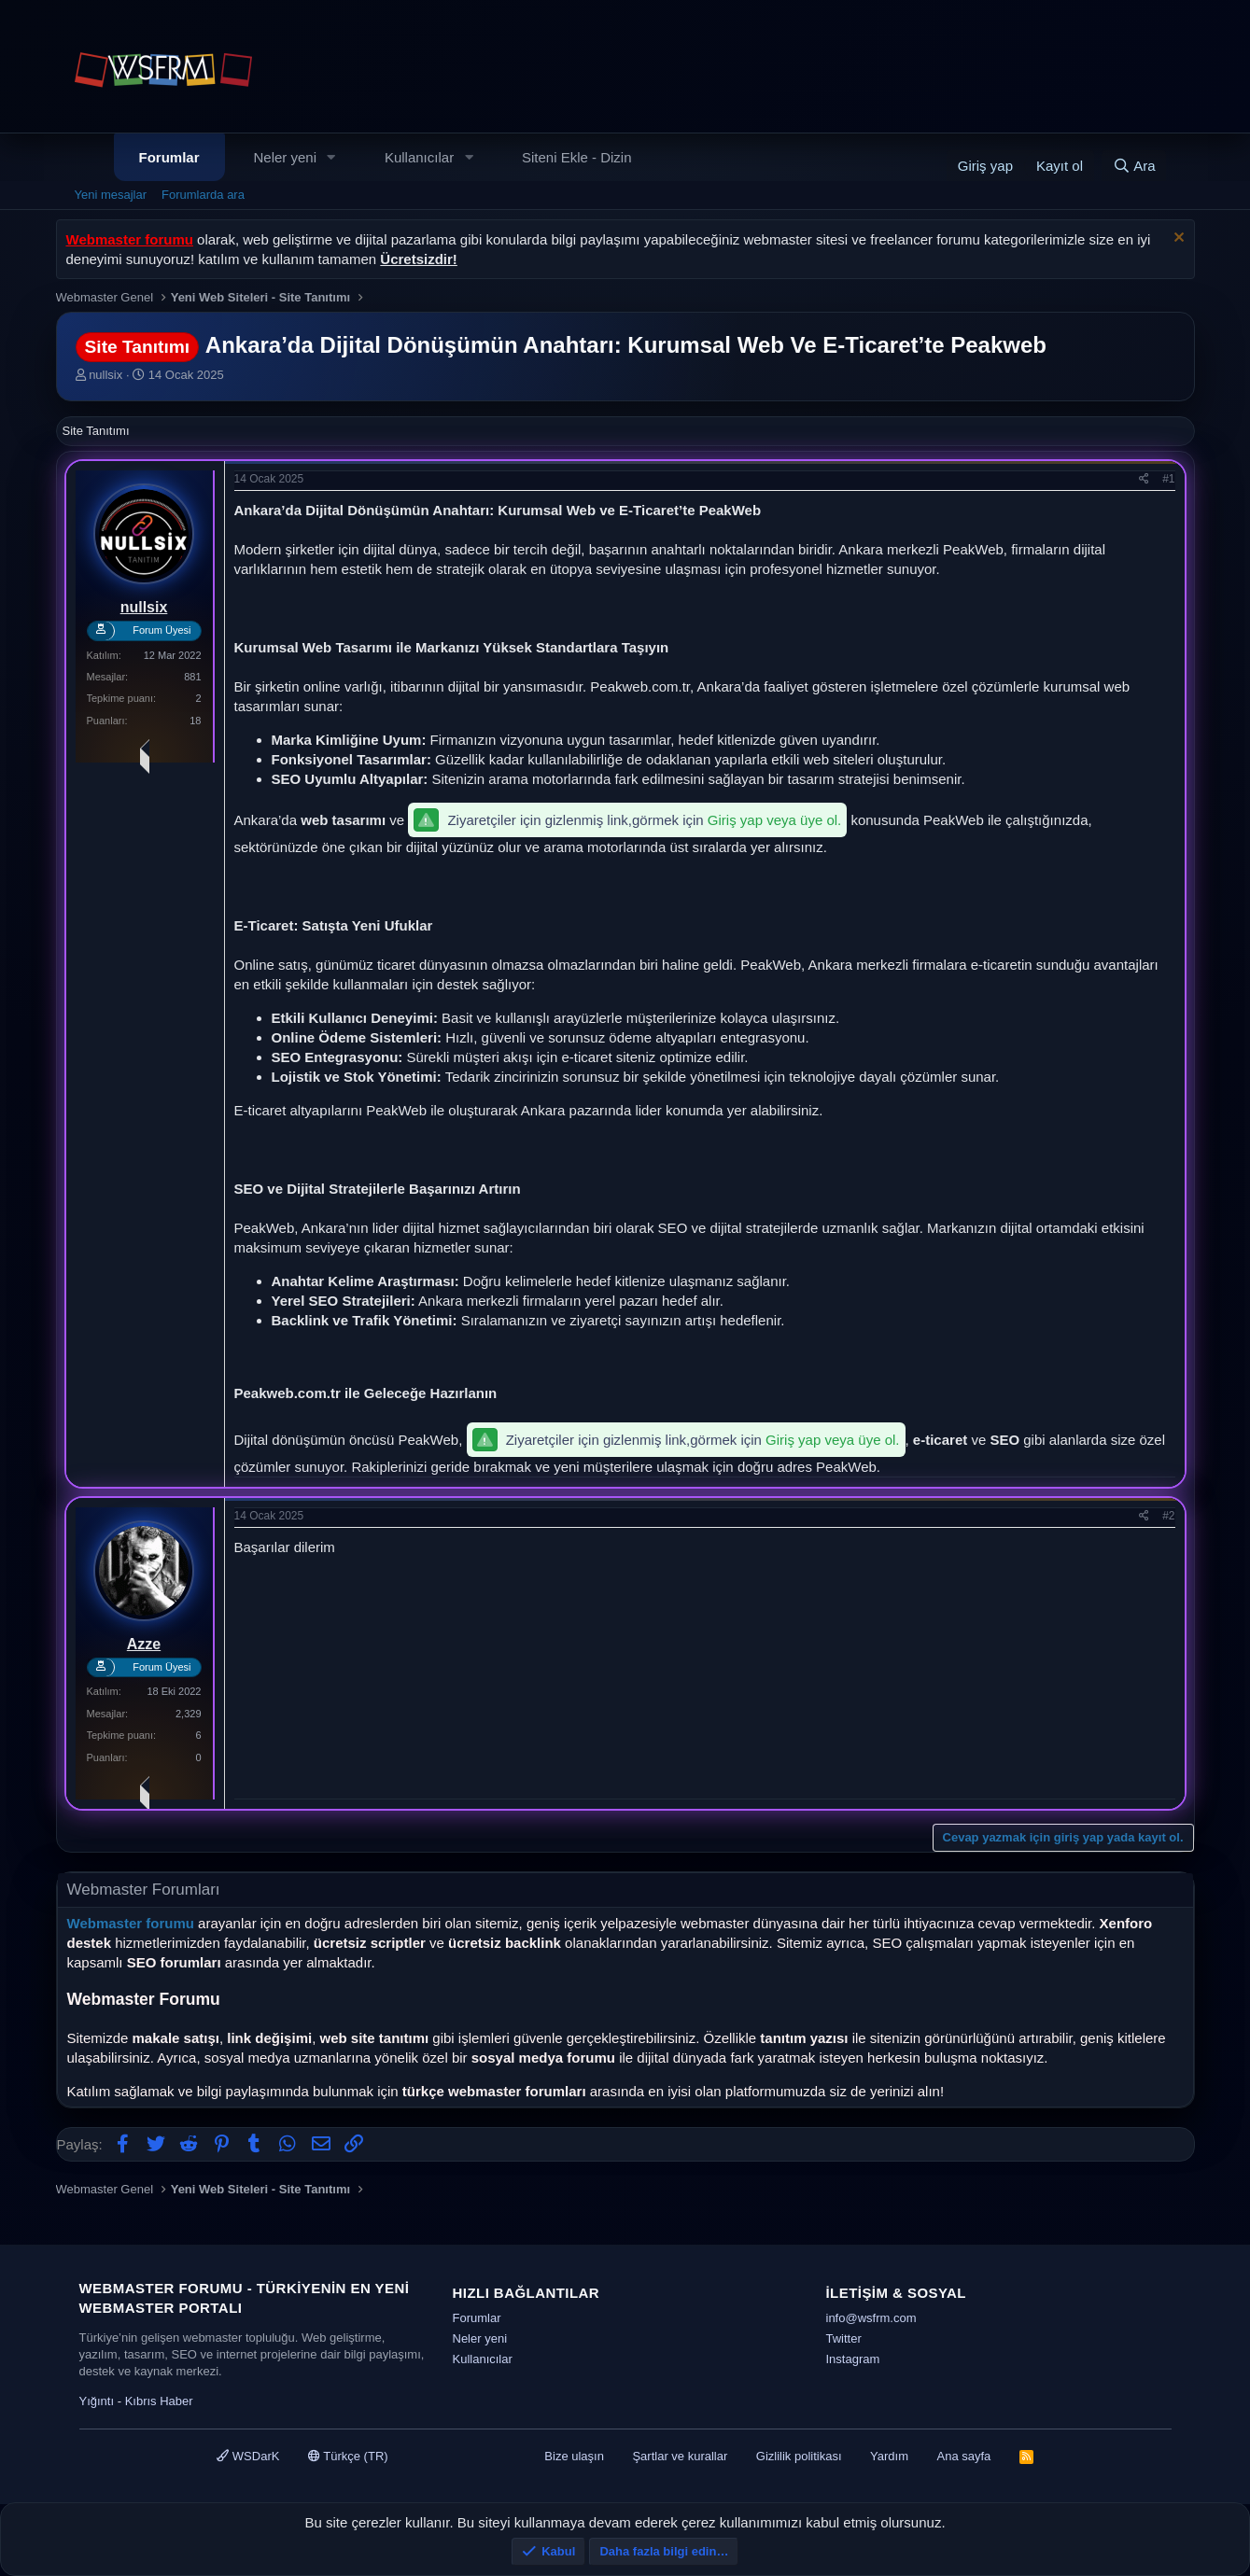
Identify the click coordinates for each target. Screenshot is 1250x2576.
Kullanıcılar (419, 157)
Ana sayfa (963, 2456)
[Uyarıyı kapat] (1177, 239)
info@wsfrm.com (871, 2318)
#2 (1168, 1515)
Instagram (853, 2359)
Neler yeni (285, 157)
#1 (1168, 478)
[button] (331, 157)
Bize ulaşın (574, 2456)
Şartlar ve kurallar (679, 2456)
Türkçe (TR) (348, 2456)
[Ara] (1134, 165)
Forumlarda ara (203, 195)
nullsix (105, 375)
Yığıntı (97, 2401)
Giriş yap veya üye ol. (774, 820)
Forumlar (169, 157)
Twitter (844, 2338)
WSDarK (248, 2456)
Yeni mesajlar (111, 195)
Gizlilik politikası (799, 2456)
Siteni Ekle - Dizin (577, 157)
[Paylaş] (1144, 479)
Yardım (889, 2456)
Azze (144, 1644)
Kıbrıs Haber (159, 2401)
